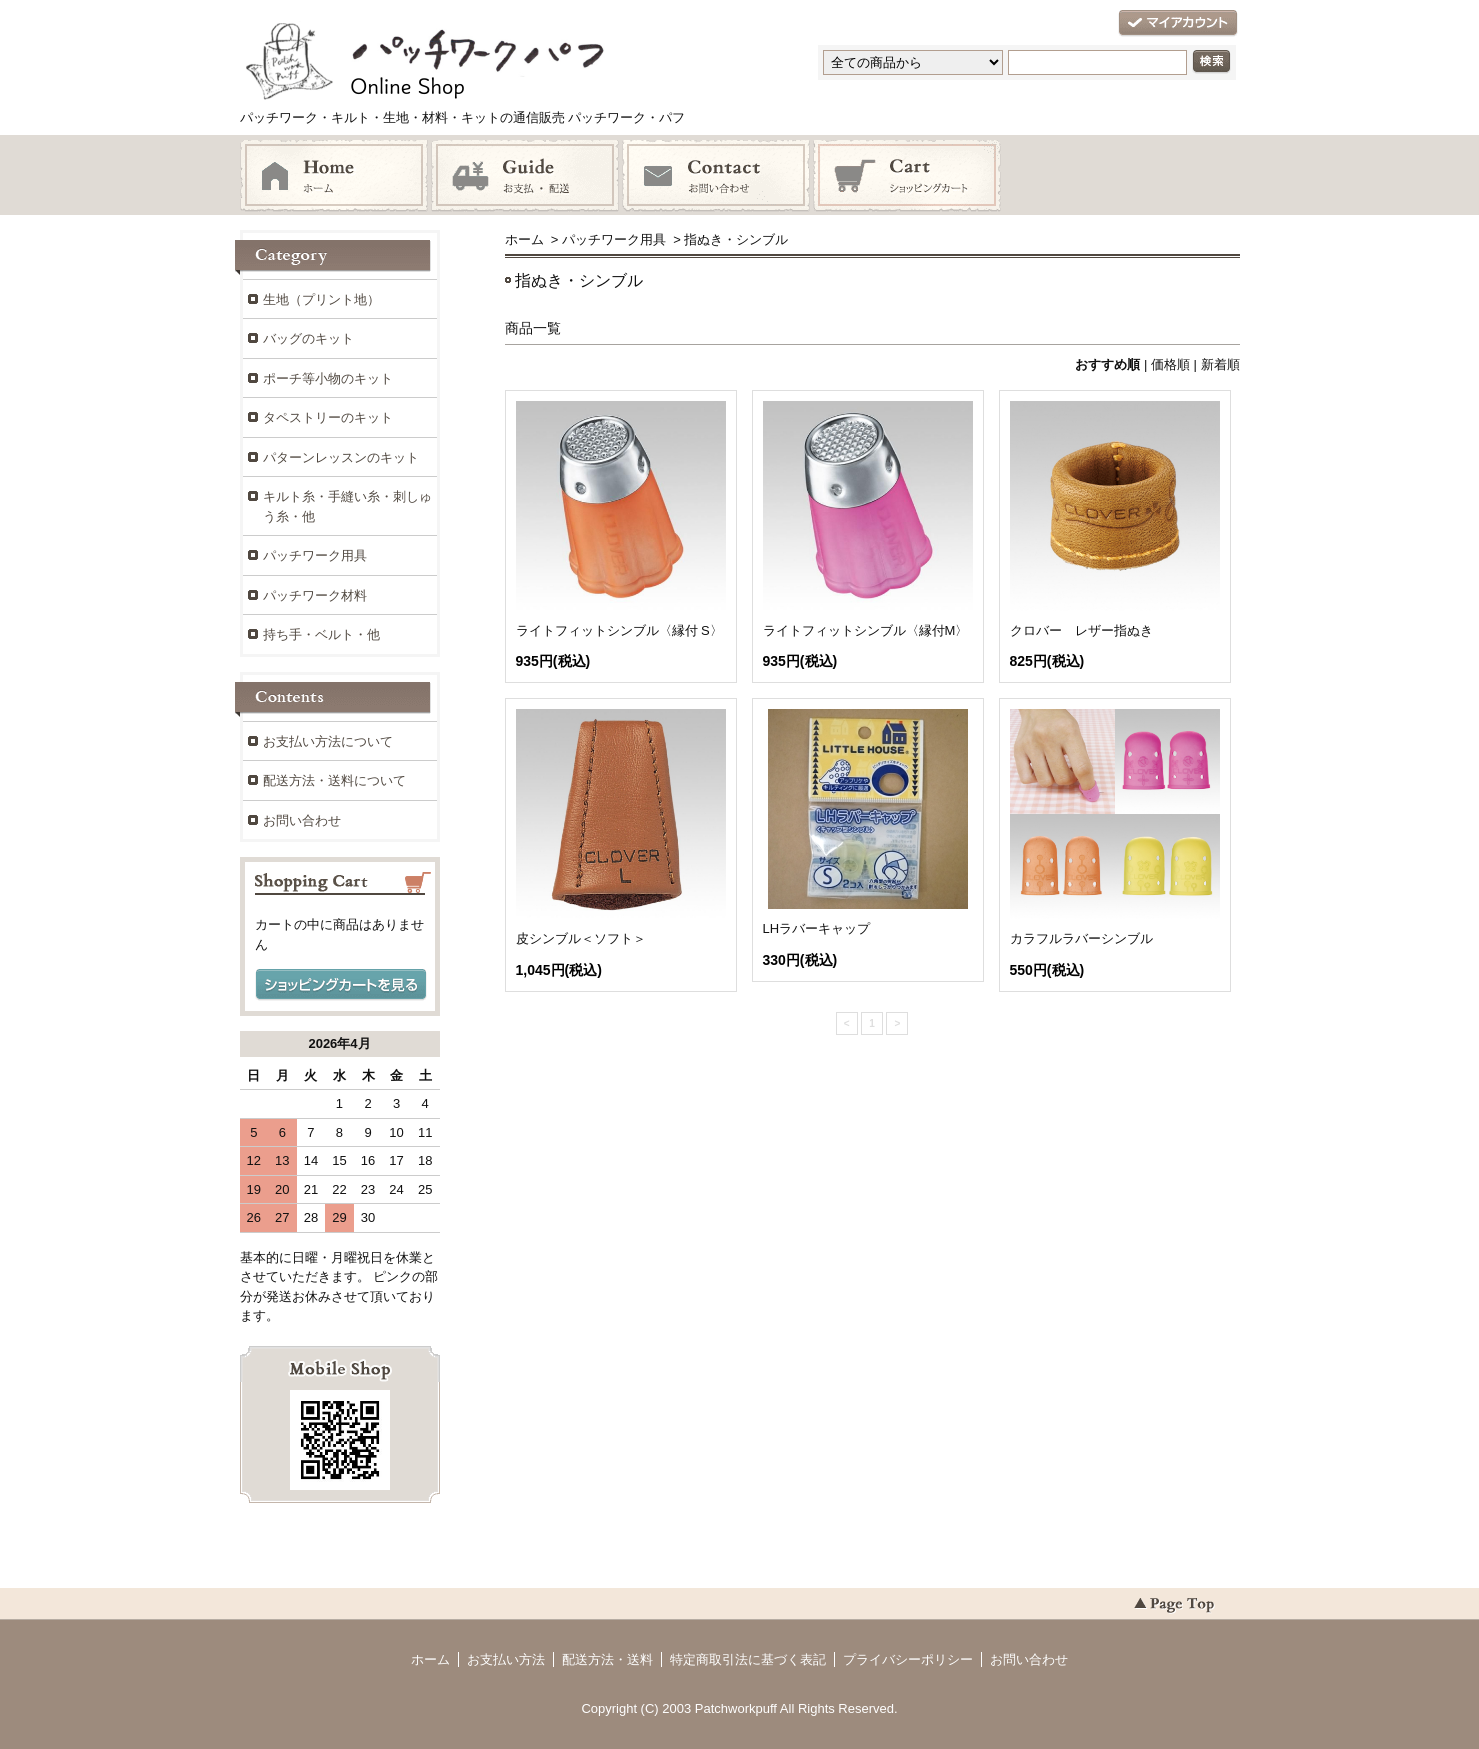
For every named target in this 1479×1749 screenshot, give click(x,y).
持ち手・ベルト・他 (321, 634)
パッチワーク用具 (614, 239)
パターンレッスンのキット (341, 457)
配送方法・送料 (607, 1659)
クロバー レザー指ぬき (1081, 630)
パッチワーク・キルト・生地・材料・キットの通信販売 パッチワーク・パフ (469, 70)
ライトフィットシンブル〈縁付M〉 (866, 630)
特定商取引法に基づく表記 (748, 1659)
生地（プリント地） (321, 299)
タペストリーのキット (328, 417)
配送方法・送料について (334, 780)
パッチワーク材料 (315, 595)
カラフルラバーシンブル (1081, 938)
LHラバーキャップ (817, 928)
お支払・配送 (525, 176)
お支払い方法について (328, 741)
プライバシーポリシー (908, 1659)
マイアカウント (1178, 23)
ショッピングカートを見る (341, 985)
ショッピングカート (907, 176)
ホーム (334, 176)
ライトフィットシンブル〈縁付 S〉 (619, 630)
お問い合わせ (716, 176)
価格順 (1170, 364)
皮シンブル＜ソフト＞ (581, 938)
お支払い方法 (506, 1659)
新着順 (1220, 364)
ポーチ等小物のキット (328, 378)
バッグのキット (308, 338)
